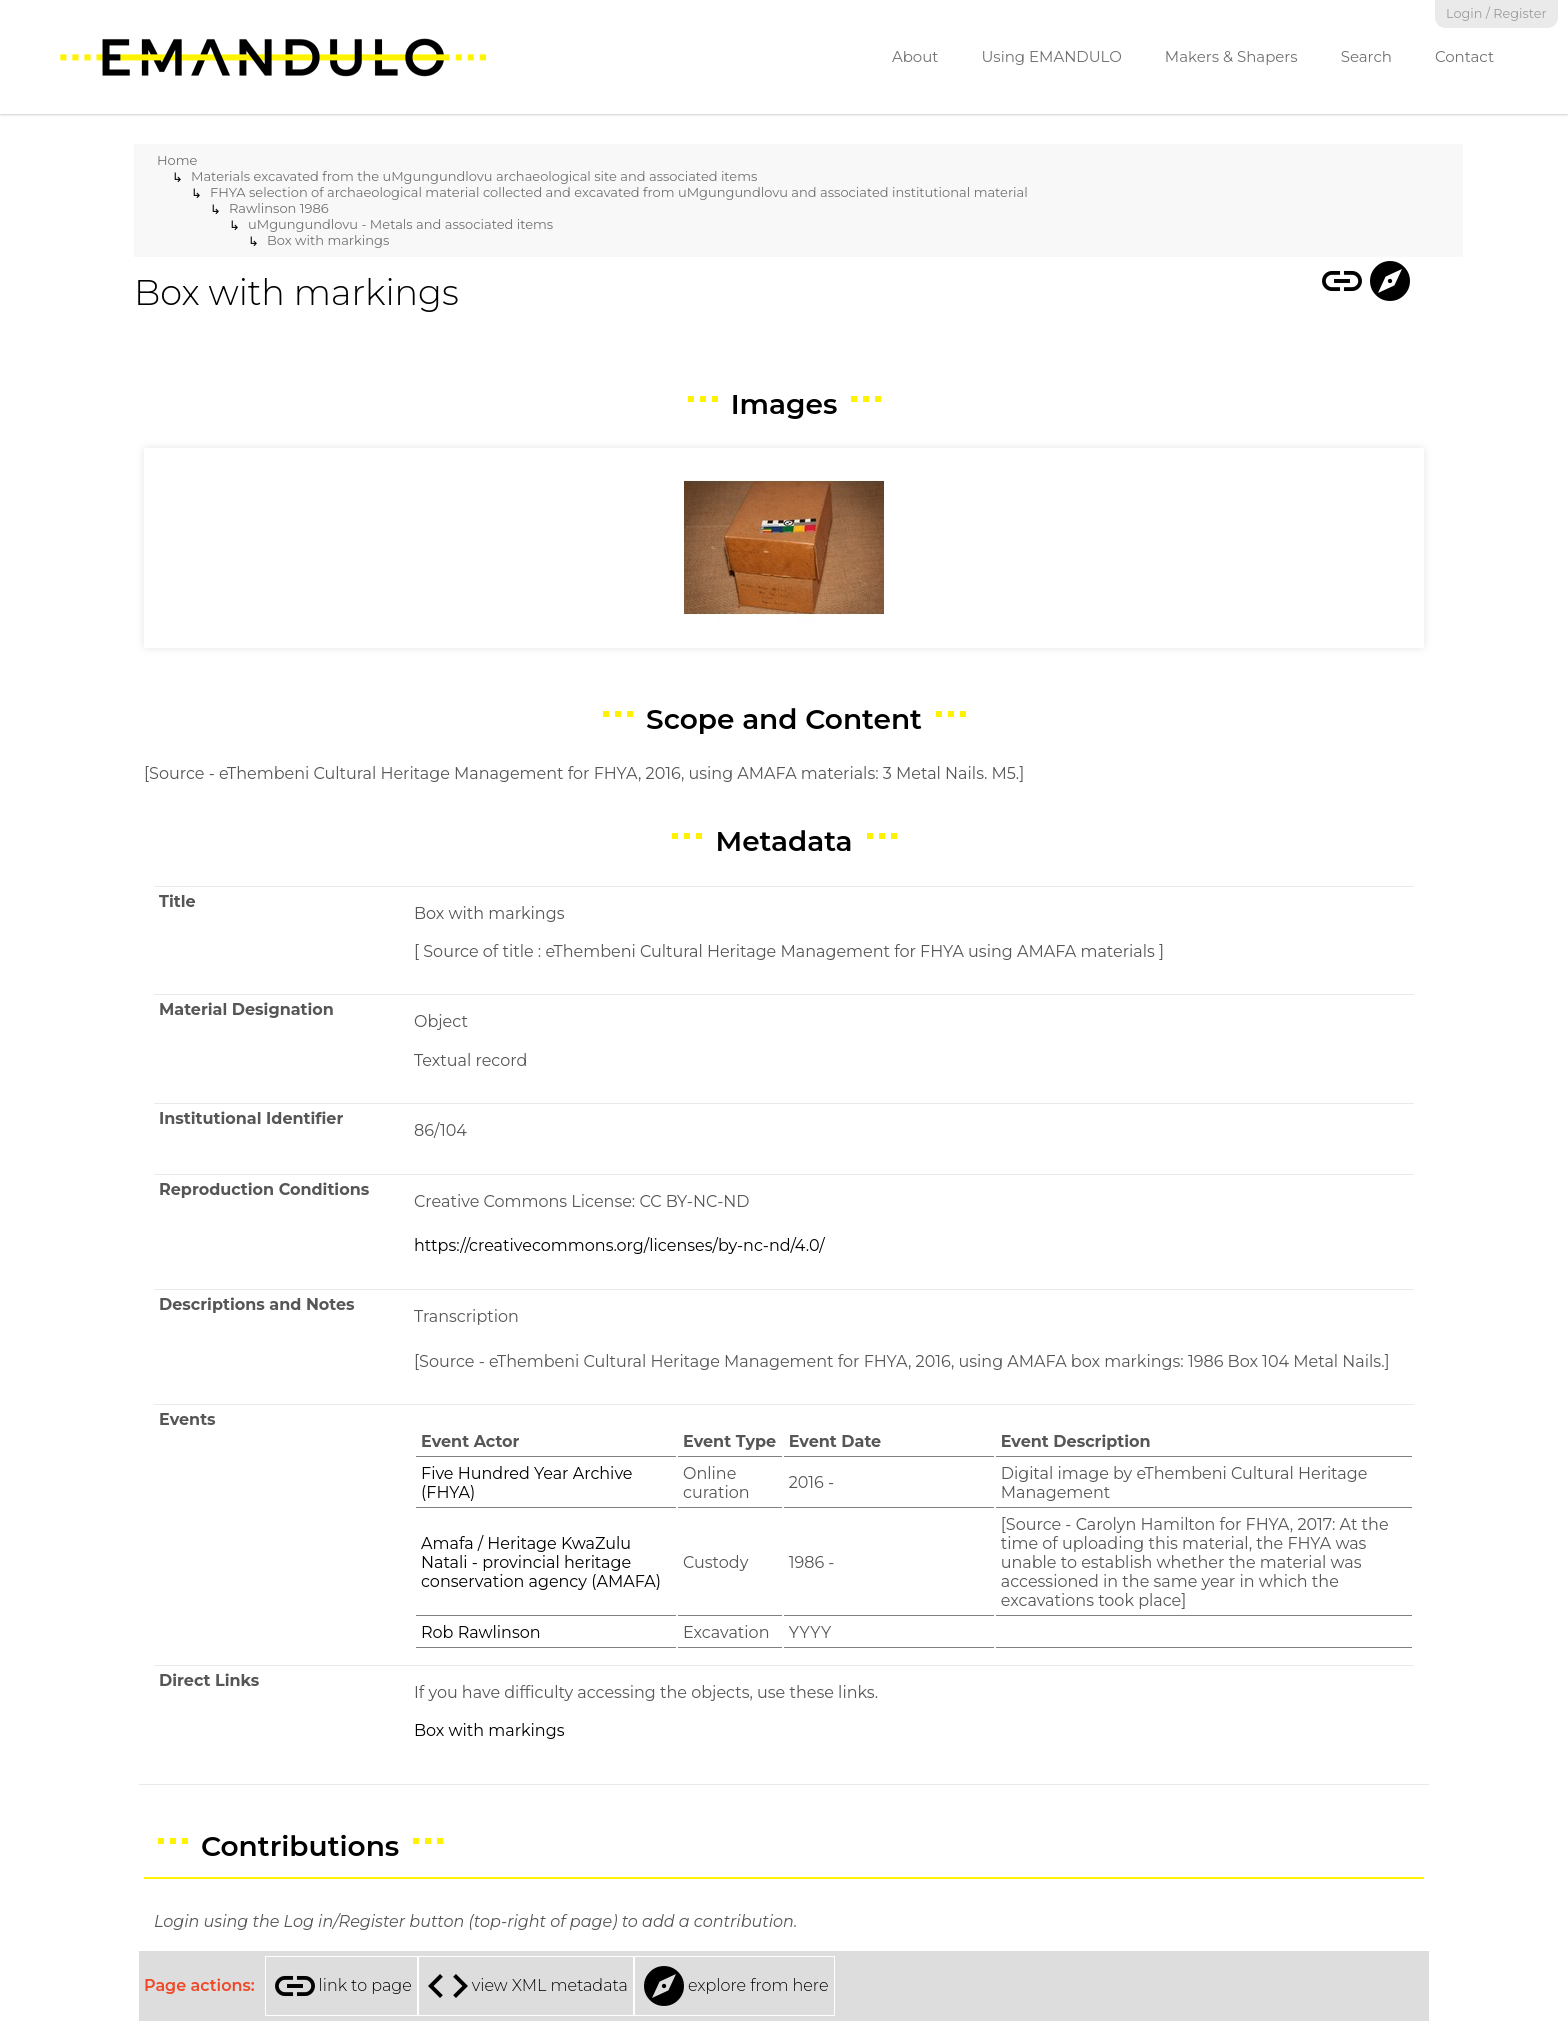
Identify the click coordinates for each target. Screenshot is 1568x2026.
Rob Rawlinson (481, 1632)
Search (1366, 56)
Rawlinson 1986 (279, 208)
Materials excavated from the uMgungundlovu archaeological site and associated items (474, 176)
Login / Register (1496, 13)
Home (177, 160)
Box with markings (328, 240)
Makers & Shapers (1231, 56)
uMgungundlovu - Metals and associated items (400, 224)
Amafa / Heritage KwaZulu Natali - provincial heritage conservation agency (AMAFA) (541, 1562)
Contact (1464, 56)
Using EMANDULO (1051, 56)
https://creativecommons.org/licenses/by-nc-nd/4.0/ (619, 1245)
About (915, 56)
